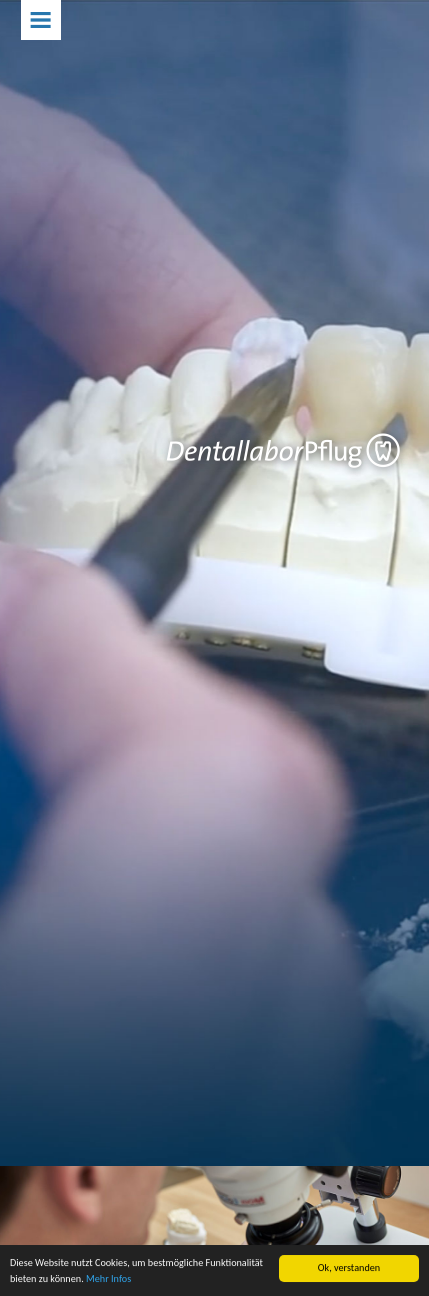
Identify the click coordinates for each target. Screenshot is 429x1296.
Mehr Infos (108, 1279)
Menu (41, 20)
